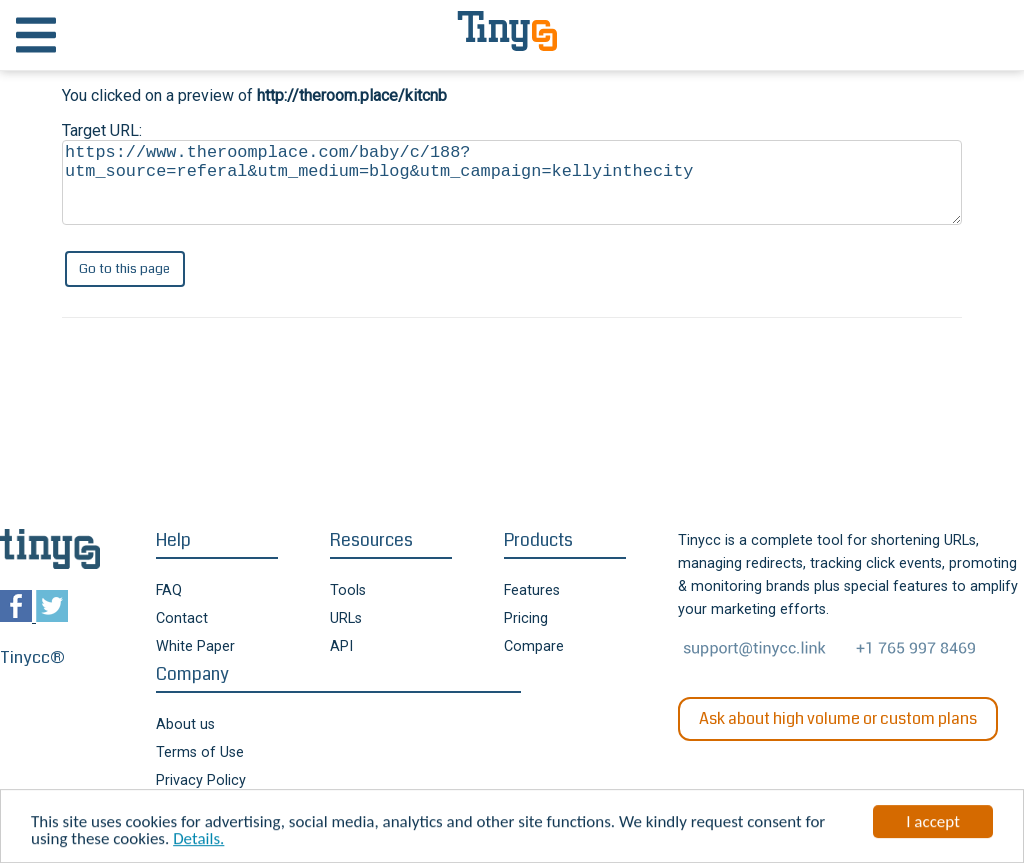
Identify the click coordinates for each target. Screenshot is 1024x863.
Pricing (526, 618)
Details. (198, 840)
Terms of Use (200, 752)
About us (185, 724)
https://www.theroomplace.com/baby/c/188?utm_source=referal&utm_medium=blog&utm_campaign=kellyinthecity (512, 182)
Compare (534, 646)
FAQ (169, 590)
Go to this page (124, 268)
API (341, 646)
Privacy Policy (201, 780)
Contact (182, 618)
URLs (346, 618)
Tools (348, 590)
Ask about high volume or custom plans (838, 718)
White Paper (195, 646)
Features (532, 590)
